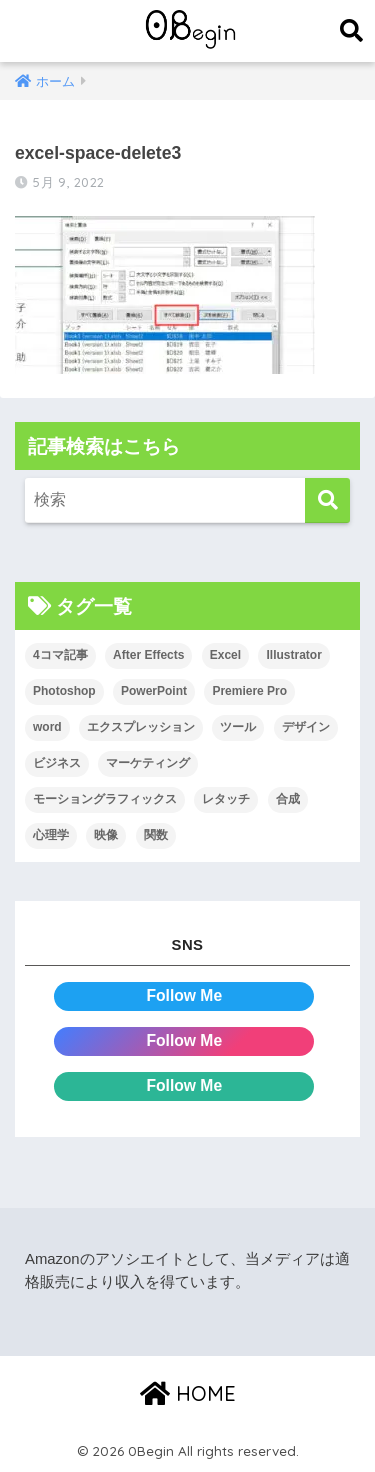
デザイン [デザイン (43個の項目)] (306, 727)
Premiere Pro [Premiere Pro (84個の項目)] (249, 691)
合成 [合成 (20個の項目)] (288, 799)
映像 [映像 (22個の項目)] (106, 835)
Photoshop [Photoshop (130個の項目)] (64, 691)
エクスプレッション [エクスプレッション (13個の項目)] (141, 727)
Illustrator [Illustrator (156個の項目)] (293, 655)
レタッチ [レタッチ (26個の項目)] (226, 799)
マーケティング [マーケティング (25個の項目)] (148, 763)
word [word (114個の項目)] (47, 727)
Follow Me (184, 995)
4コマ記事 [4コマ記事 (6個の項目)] (60, 655)
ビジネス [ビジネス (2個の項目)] (57, 763)
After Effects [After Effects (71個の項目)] (148, 655)
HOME (188, 1393)
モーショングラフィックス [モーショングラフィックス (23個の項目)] (105, 799)
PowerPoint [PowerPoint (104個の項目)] (154, 691)
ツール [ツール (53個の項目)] (238, 727)
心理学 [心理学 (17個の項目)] (51, 835)
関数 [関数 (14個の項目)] (156, 835)
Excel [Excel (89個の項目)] (225, 655)
